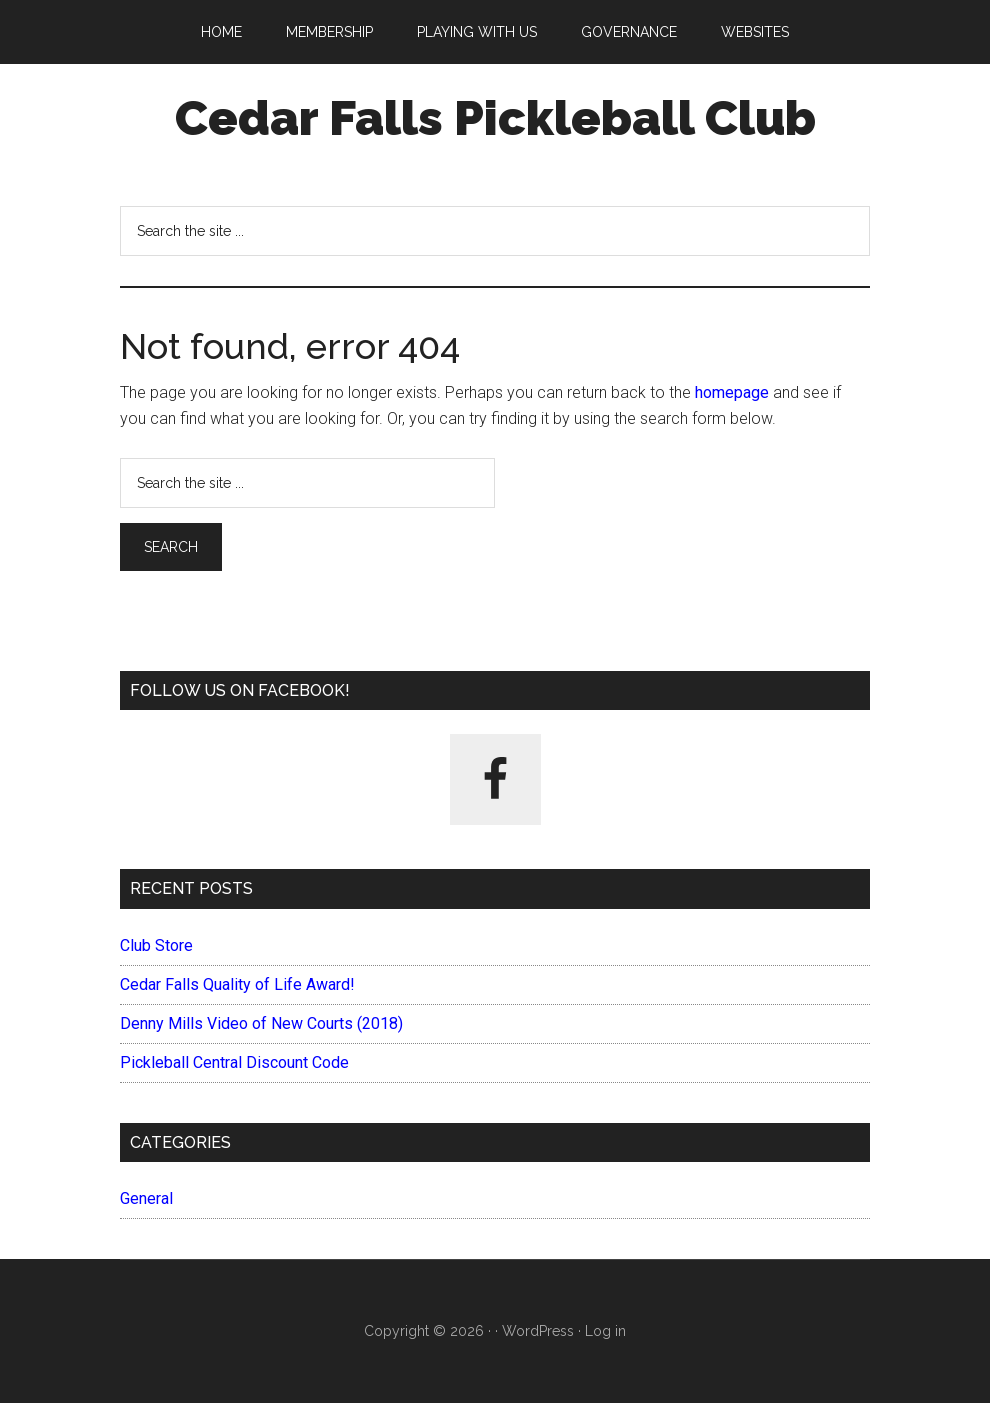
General (146, 1198)
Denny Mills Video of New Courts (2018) (261, 1023)
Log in (605, 1331)
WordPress (538, 1331)
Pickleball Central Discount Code (234, 1062)
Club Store (156, 945)
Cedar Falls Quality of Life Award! (237, 984)
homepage (732, 392)
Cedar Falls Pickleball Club (495, 118)
